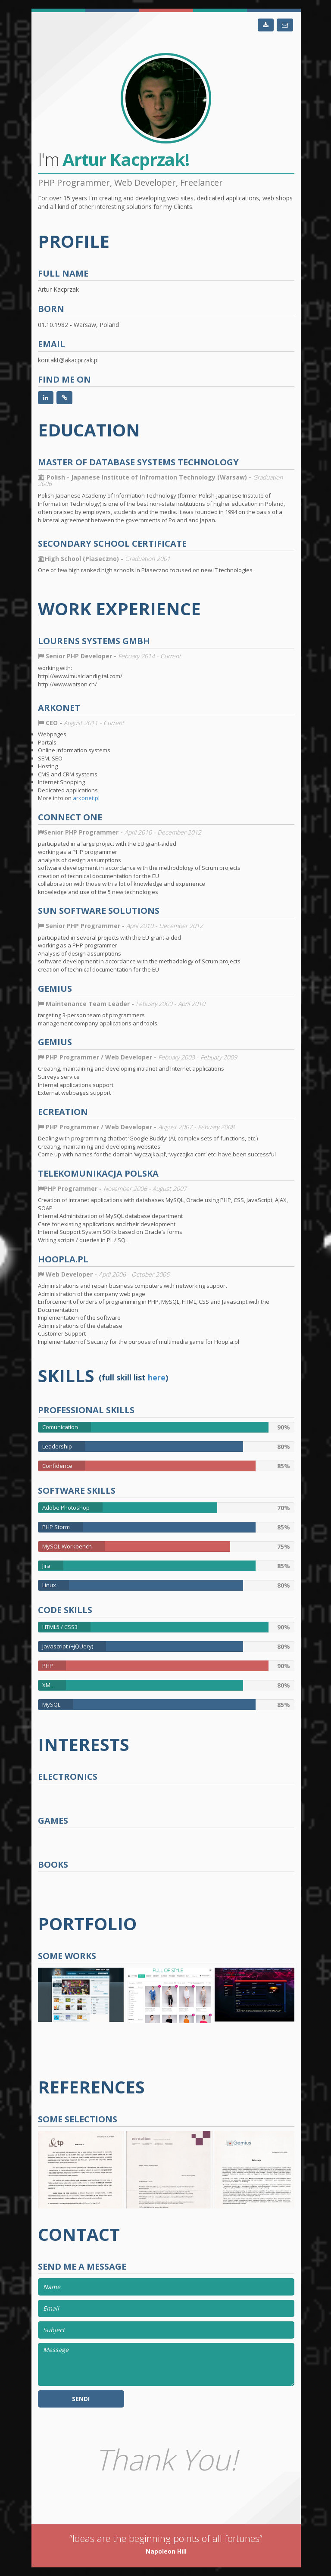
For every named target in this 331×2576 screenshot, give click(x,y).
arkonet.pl (86, 798)
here (157, 1378)
